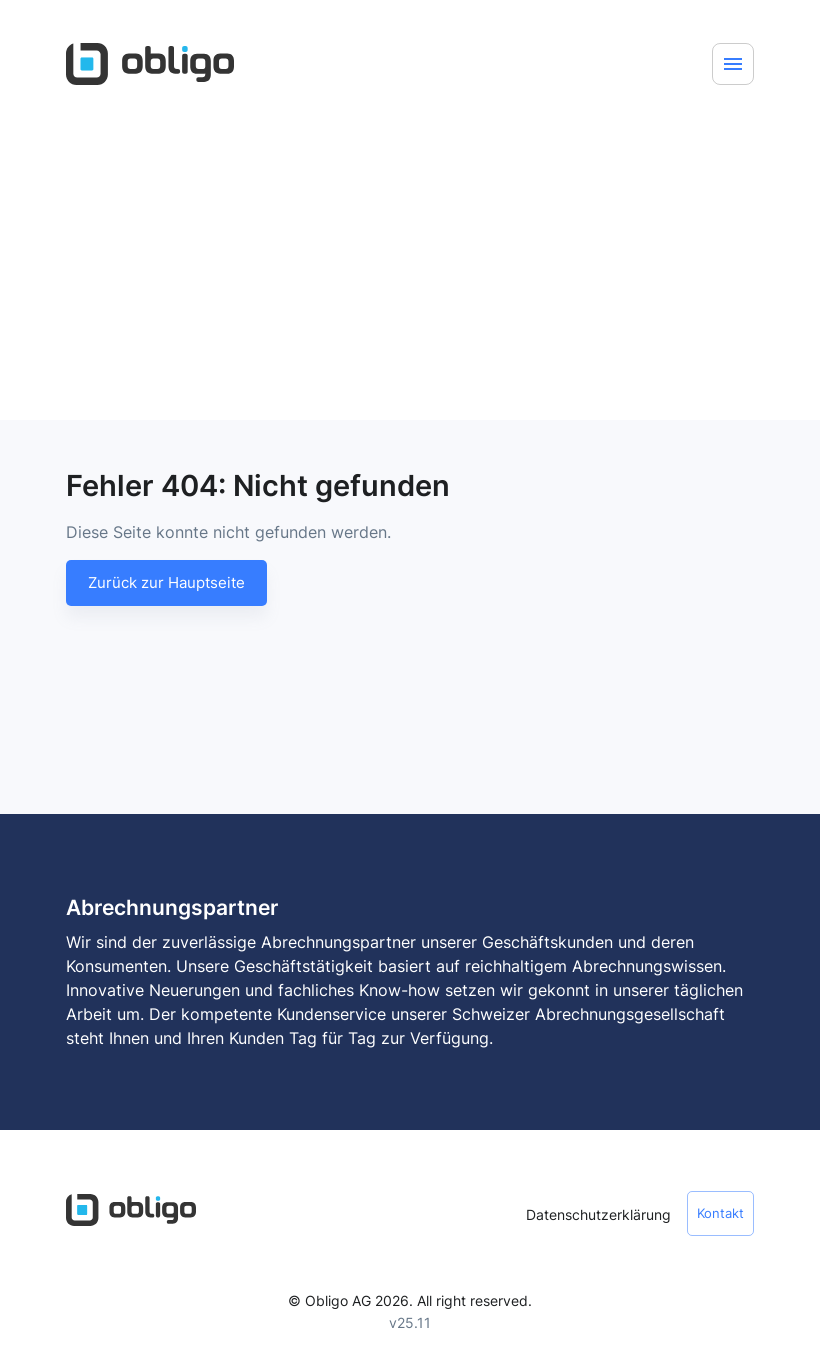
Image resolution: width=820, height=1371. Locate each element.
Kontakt (720, 1213)
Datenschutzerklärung (598, 1214)
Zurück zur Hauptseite (166, 583)
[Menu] (733, 64)
